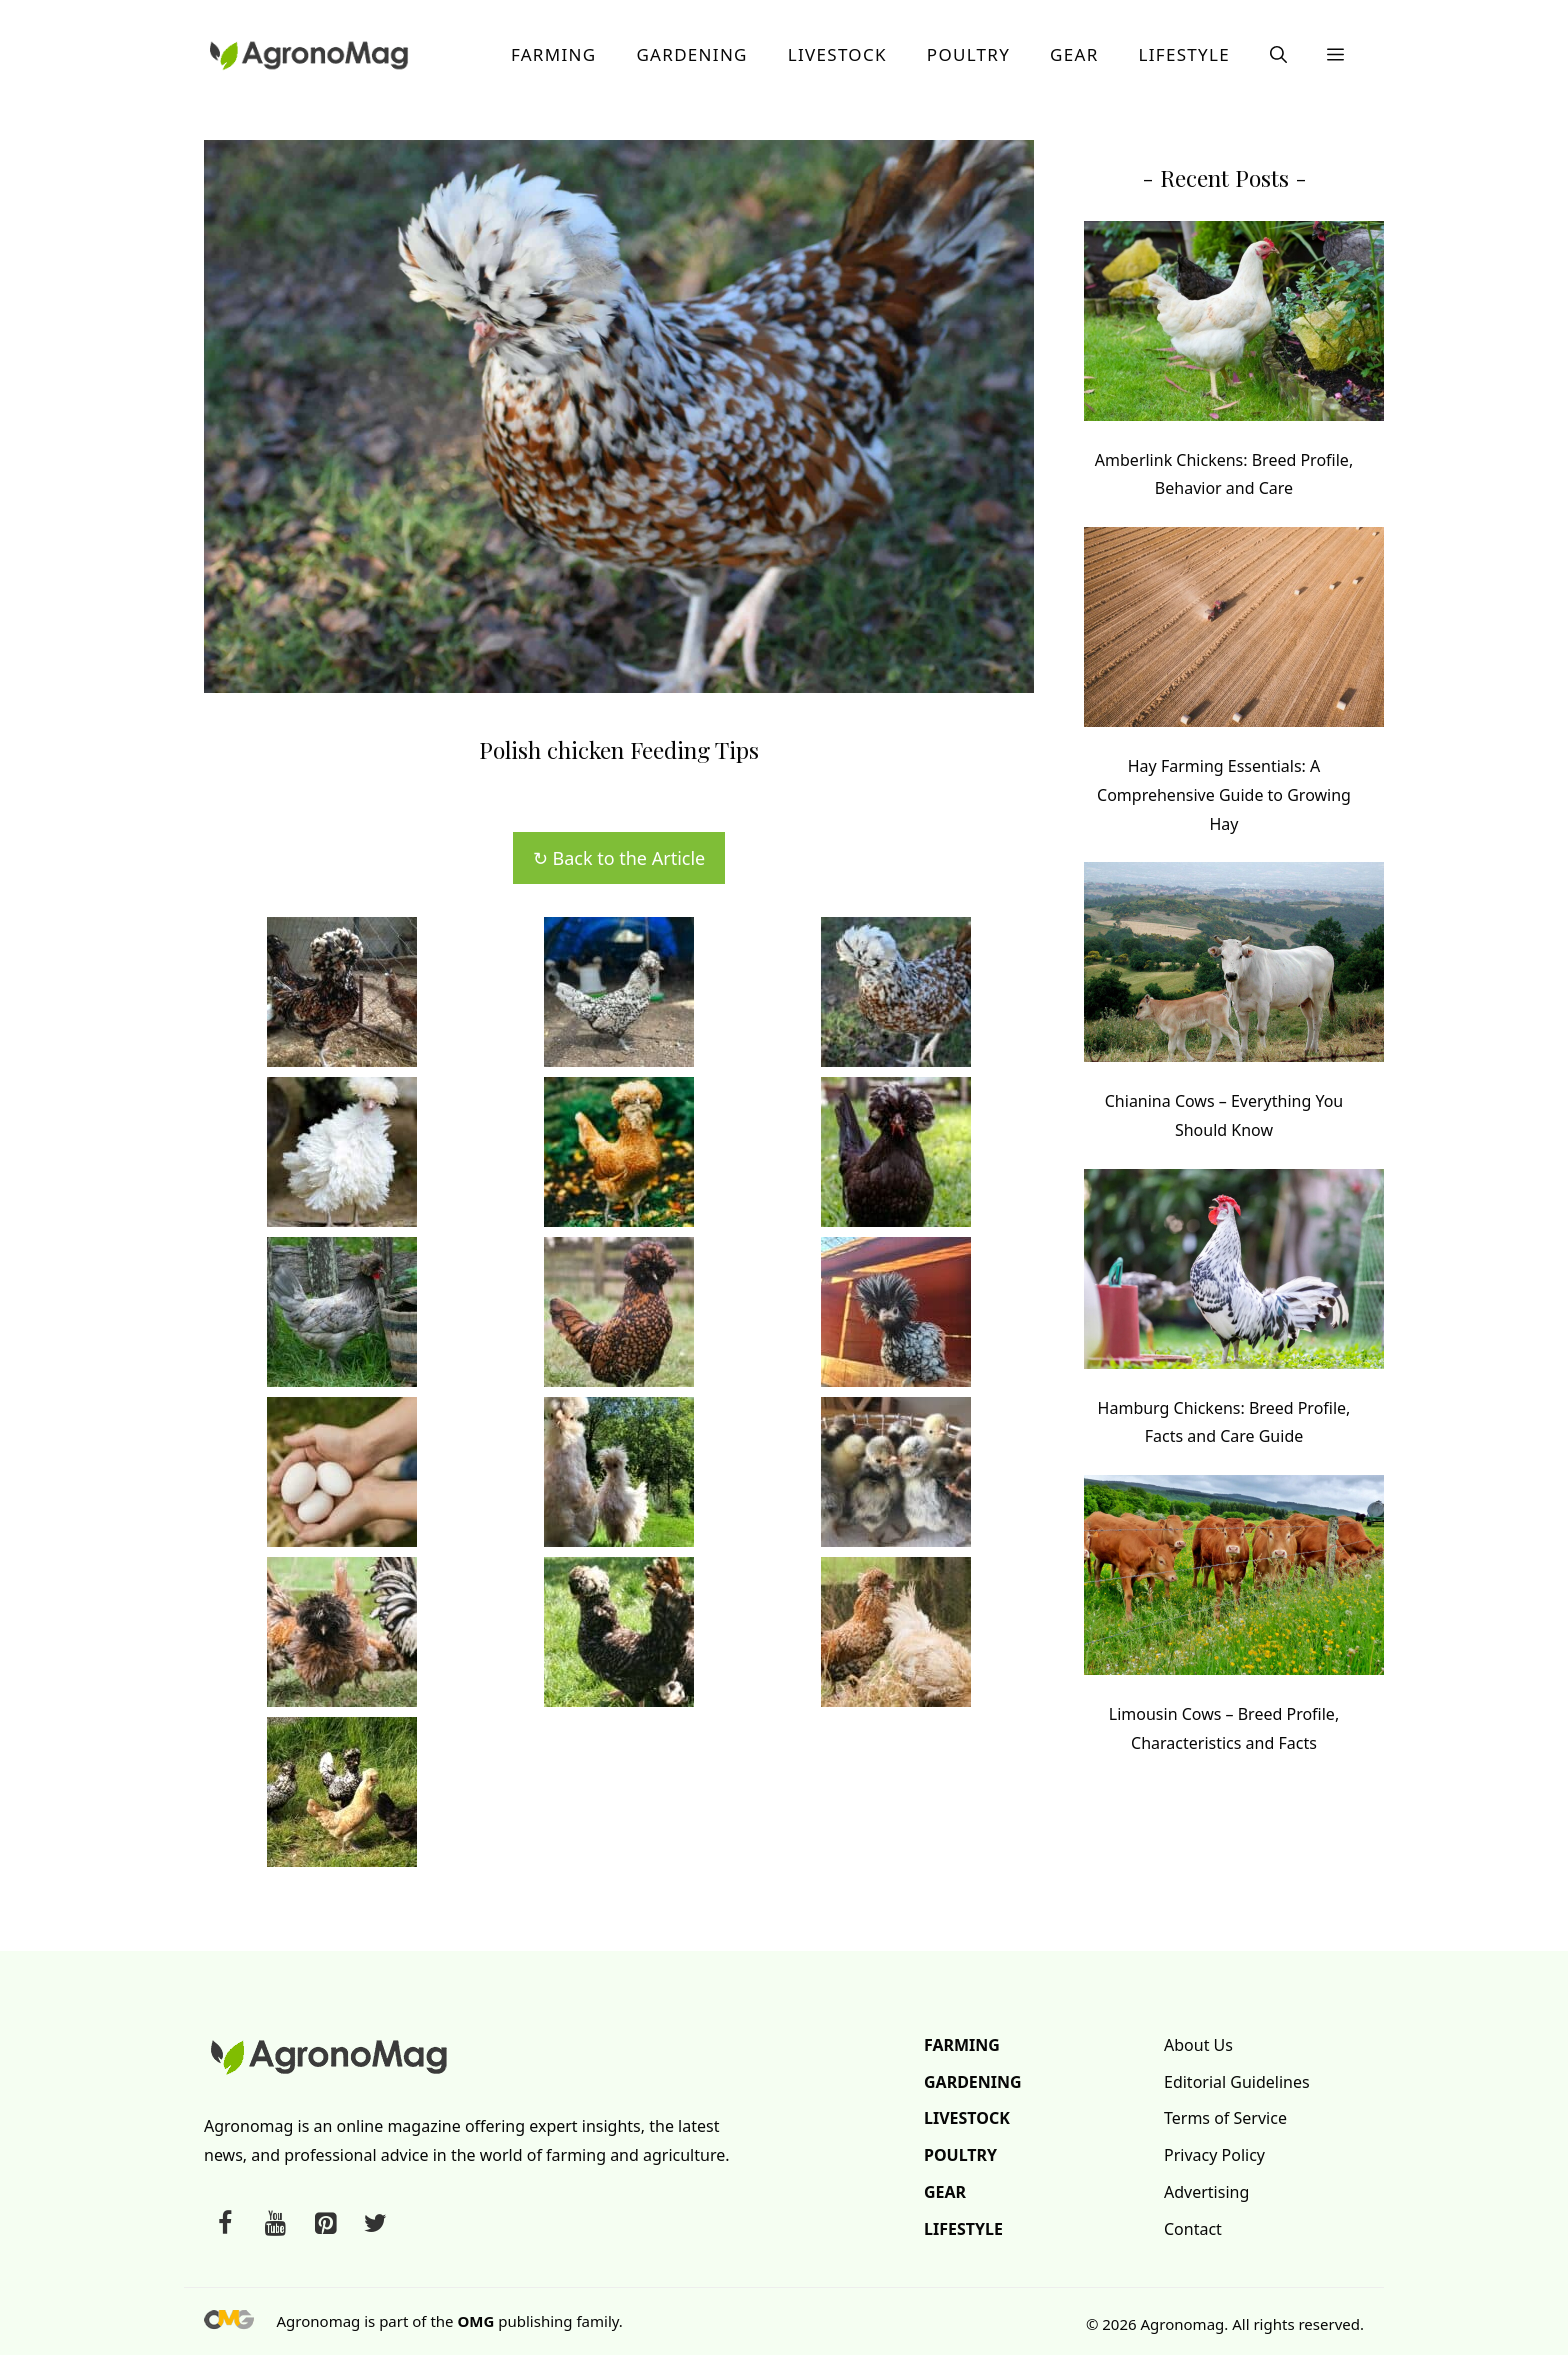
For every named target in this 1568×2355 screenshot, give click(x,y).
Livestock (837, 54)
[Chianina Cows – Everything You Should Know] (1234, 966)
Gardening (691, 54)
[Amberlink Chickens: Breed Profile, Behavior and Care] (1234, 325)
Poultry (968, 54)
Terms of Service (1225, 2118)
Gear (1074, 54)
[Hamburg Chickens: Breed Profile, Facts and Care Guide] (1234, 1273)
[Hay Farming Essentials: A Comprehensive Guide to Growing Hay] (1234, 631)
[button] (1278, 55)
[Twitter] (375, 2224)
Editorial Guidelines (1237, 2082)
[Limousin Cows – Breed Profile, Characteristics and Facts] (1234, 1579)
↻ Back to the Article (619, 858)
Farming (554, 54)
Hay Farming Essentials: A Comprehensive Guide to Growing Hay (1224, 795)
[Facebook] (225, 2224)
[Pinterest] (325, 2224)
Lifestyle (1184, 54)
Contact (1193, 2229)
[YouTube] (275, 2224)
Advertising (1206, 2192)
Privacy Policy (1214, 2155)
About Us (1198, 2045)
